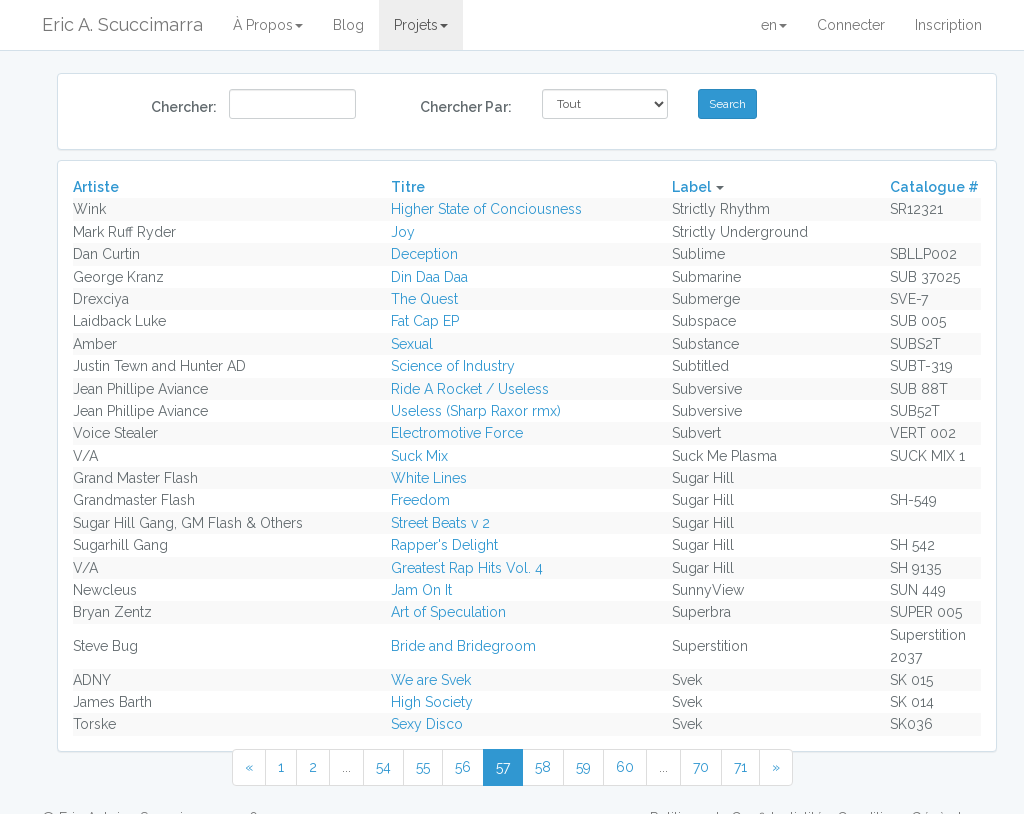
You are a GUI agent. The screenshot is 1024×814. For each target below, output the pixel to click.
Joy (403, 232)
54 (383, 767)
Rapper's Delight (444, 545)
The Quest (424, 299)
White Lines (429, 478)
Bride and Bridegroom (463, 646)
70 (701, 767)
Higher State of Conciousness (486, 209)
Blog (348, 25)
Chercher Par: (466, 107)
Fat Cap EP (425, 321)
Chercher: (182, 107)
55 (423, 767)
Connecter (851, 25)
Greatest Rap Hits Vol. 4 (467, 568)
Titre (408, 187)
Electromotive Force (457, 433)
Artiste (96, 187)
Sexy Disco (427, 724)
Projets (421, 25)
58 (543, 767)
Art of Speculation (448, 612)
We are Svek (431, 680)
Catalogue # (934, 187)
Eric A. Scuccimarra (122, 24)
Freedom (420, 500)
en (774, 25)
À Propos (268, 25)
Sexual (412, 344)
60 (625, 767)
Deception (424, 254)
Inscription (948, 25)
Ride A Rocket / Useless (470, 389)
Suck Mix (419, 456)
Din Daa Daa (429, 277)
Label (691, 187)
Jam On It (421, 590)
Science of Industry (453, 366)
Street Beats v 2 (440, 523)
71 (740, 767)
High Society (432, 702)
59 (583, 767)
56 (463, 767)
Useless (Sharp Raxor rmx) (476, 411)
